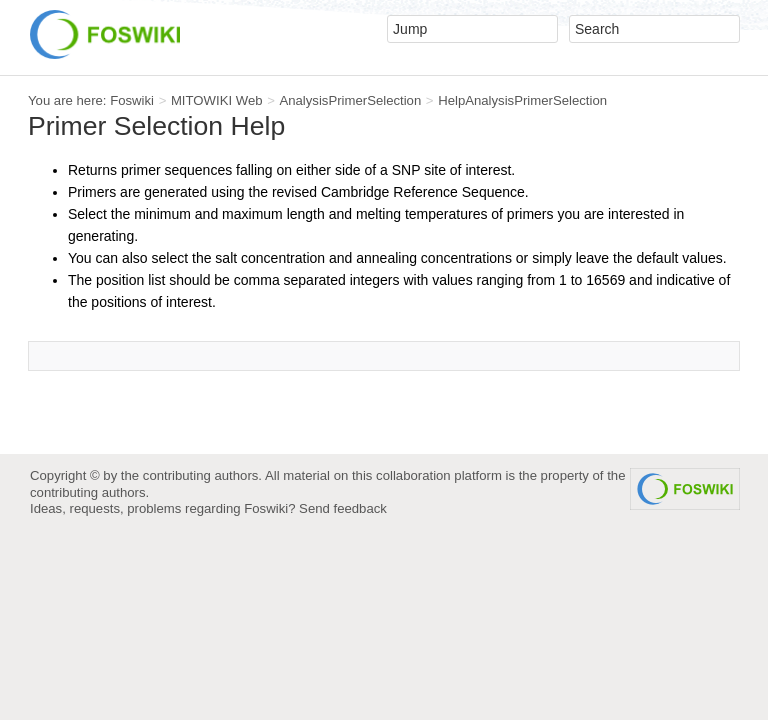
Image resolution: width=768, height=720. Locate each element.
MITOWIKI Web (217, 100)
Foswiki (132, 100)
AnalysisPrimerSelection (350, 100)
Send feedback (343, 508)
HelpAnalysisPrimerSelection (522, 100)
